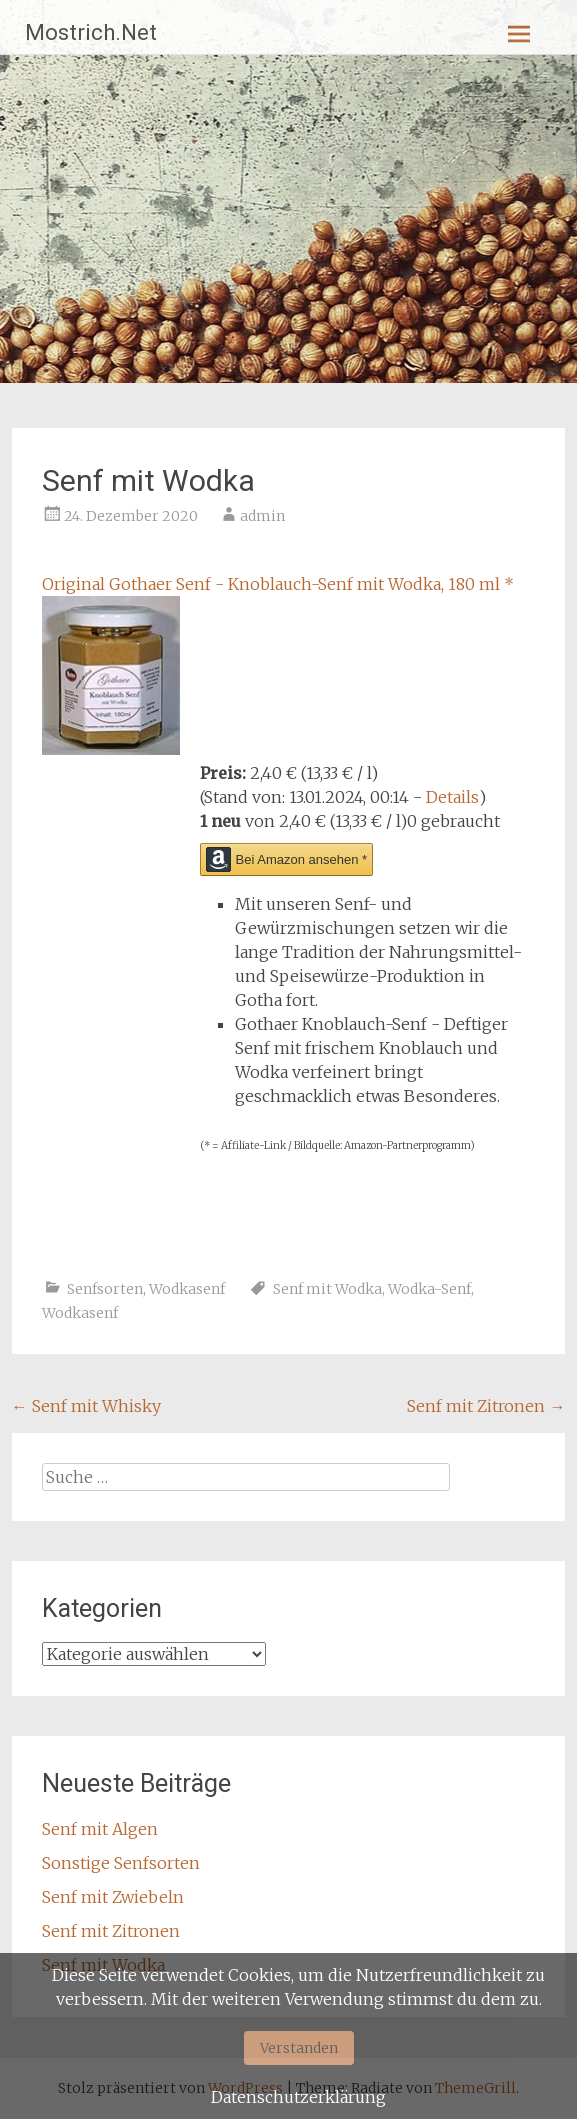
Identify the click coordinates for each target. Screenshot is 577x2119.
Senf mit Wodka (327, 1289)
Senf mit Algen (100, 1829)
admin (262, 516)
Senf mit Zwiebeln (113, 1897)
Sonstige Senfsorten (121, 1863)
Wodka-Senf (429, 1289)
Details (452, 797)
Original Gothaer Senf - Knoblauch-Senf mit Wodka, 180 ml (278, 584)
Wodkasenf (187, 1289)
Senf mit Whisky (86, 1406)
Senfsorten (105, 1289)
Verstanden (299, 2048)
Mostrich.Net (91, 32)
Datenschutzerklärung (298, 2097)
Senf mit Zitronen (486, 1406)
